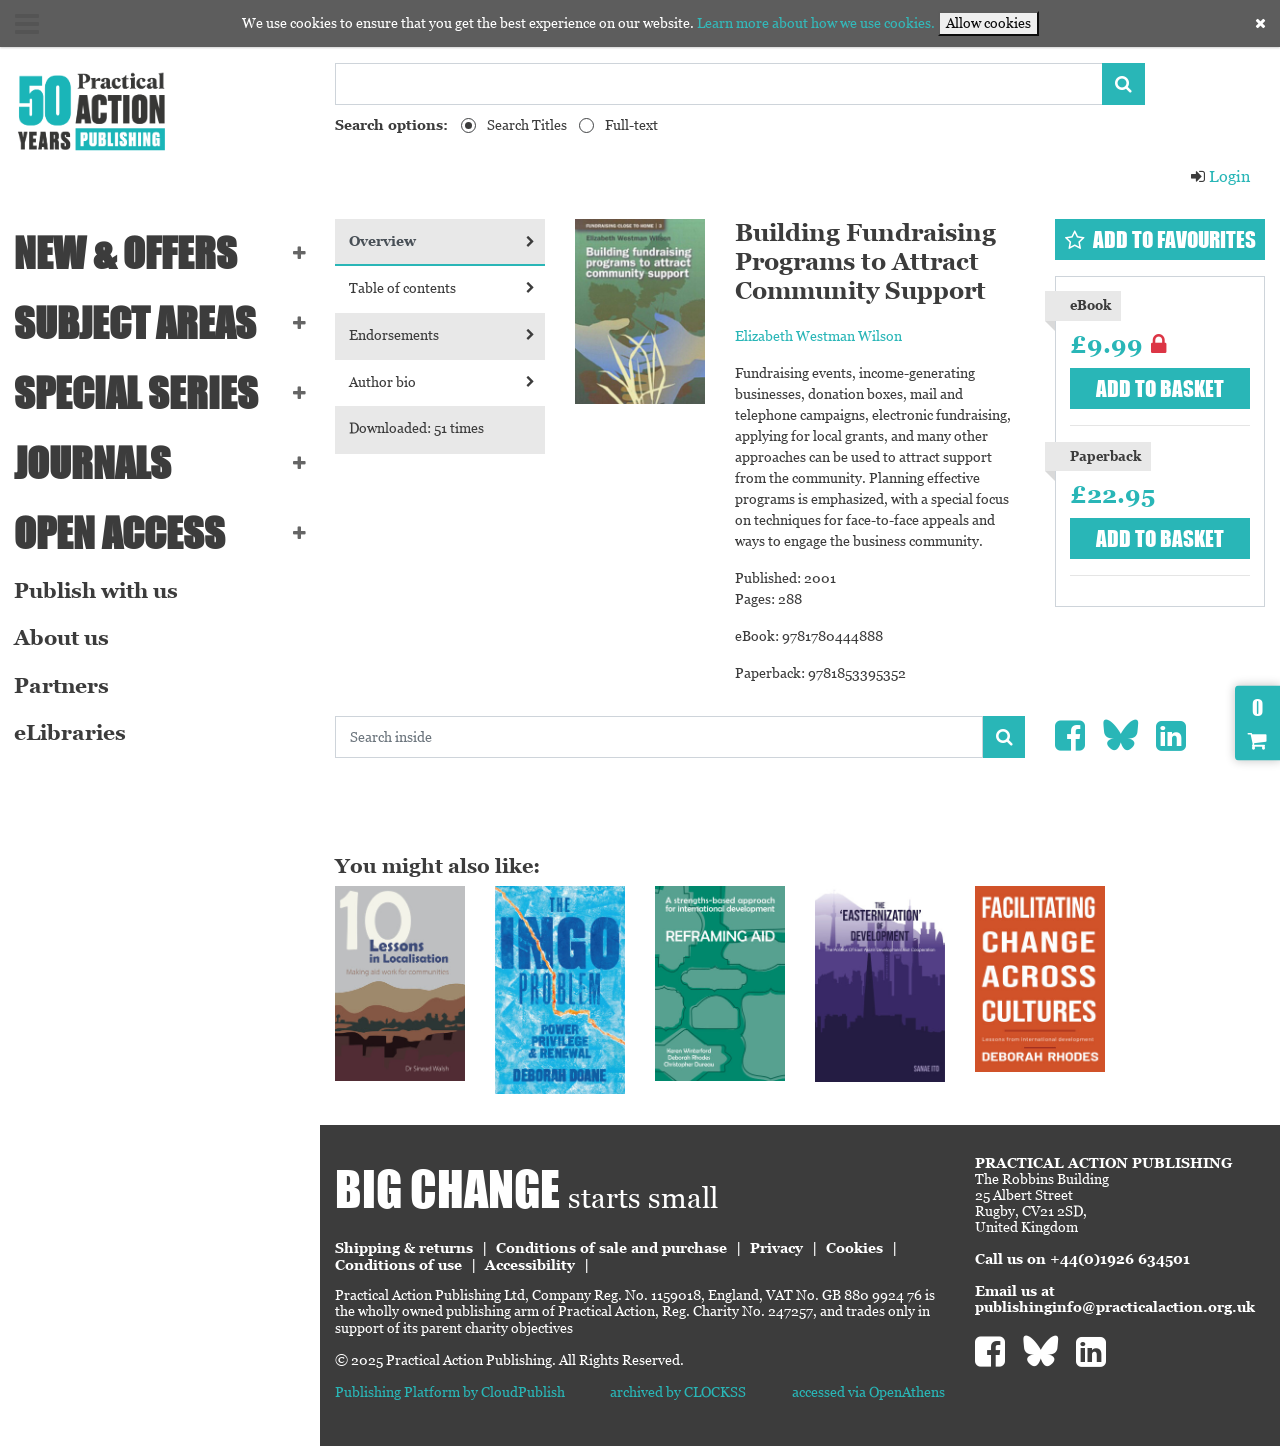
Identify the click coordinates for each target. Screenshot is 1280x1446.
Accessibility (530, 1265)
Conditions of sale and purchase (611, 1248)
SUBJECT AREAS (135, 323)
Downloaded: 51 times (416, 428)
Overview (442, 241)
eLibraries (70, 733)
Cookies (854, 1248)
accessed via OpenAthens (868, 1392)
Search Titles (527, 125)
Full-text (631, 125)
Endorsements (442, 335)
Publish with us (96, 591)
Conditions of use (398, 1265)
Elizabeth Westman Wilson (818, 336)
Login (1220, 176)
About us (61, 638)
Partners (61, 686)
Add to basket (1160, 388)
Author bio (442, 382)
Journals (92, 463)
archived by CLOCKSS (678, 1392)
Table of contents (442, 288)
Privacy (776, 1248)
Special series (136, 393)
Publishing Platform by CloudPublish (450, 1392)
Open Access (119, 533)
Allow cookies (988, 23)
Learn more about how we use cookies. (816, 23)
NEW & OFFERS (125, 253)
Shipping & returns (404, 1248)
